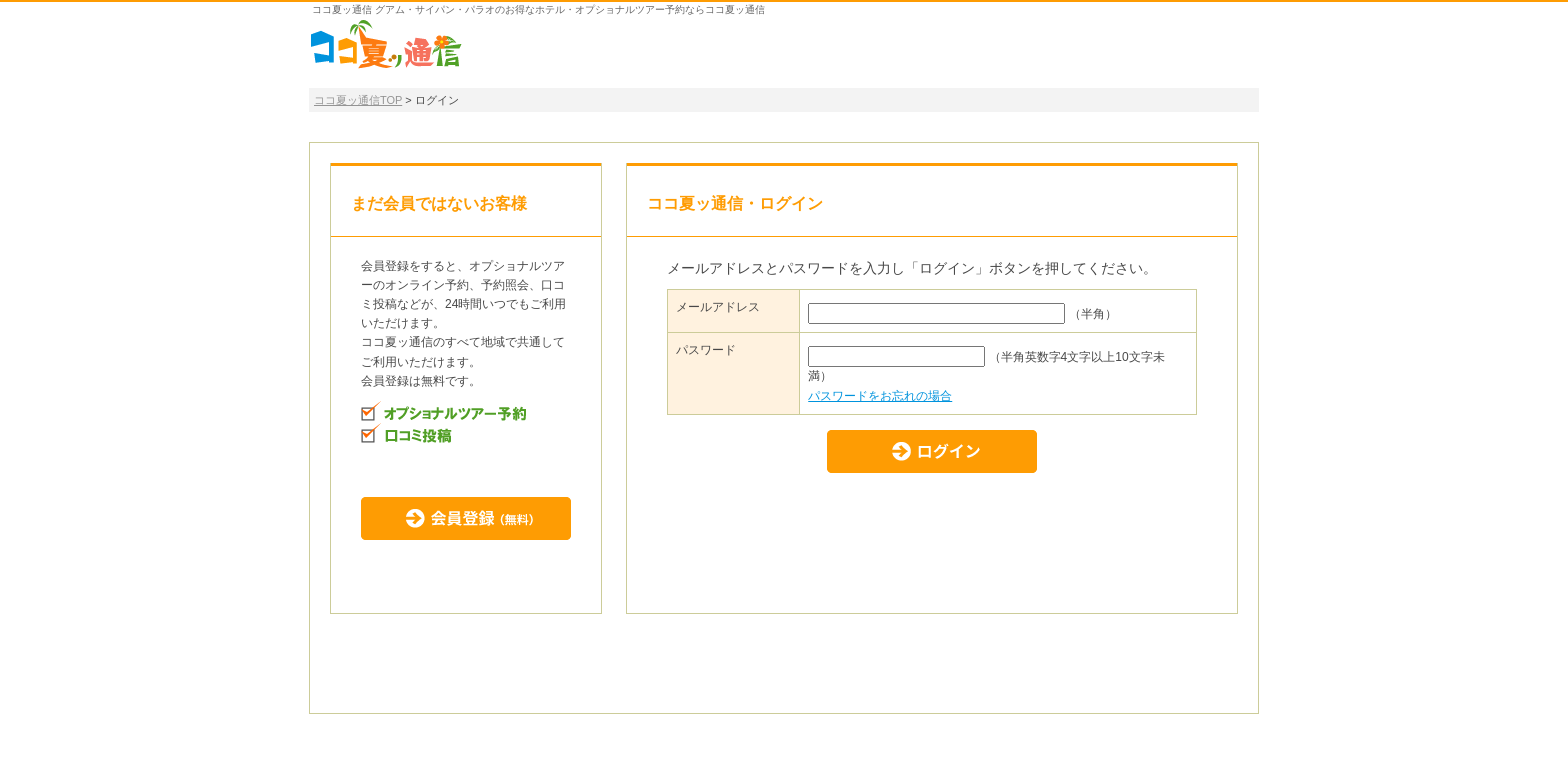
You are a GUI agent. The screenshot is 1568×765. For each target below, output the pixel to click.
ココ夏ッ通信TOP (358, 100)
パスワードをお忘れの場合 (880, 396)
